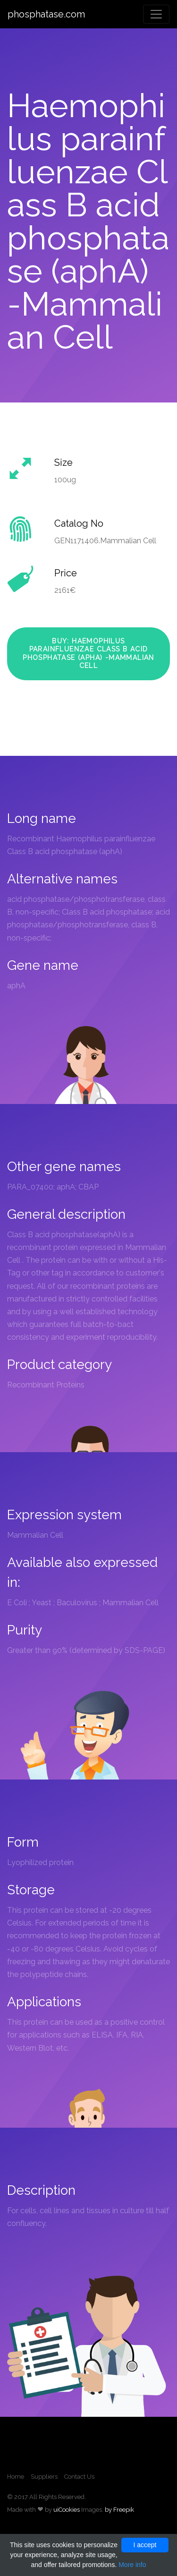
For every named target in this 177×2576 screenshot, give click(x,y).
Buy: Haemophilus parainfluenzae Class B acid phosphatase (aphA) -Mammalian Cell (88, 653)
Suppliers (44, 2476)
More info (132, 2564)
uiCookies (66, 2509)
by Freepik (119, 2509)
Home (15, 2476)
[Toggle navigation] (156, 14)
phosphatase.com (46, 14)
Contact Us (79, 2476)
